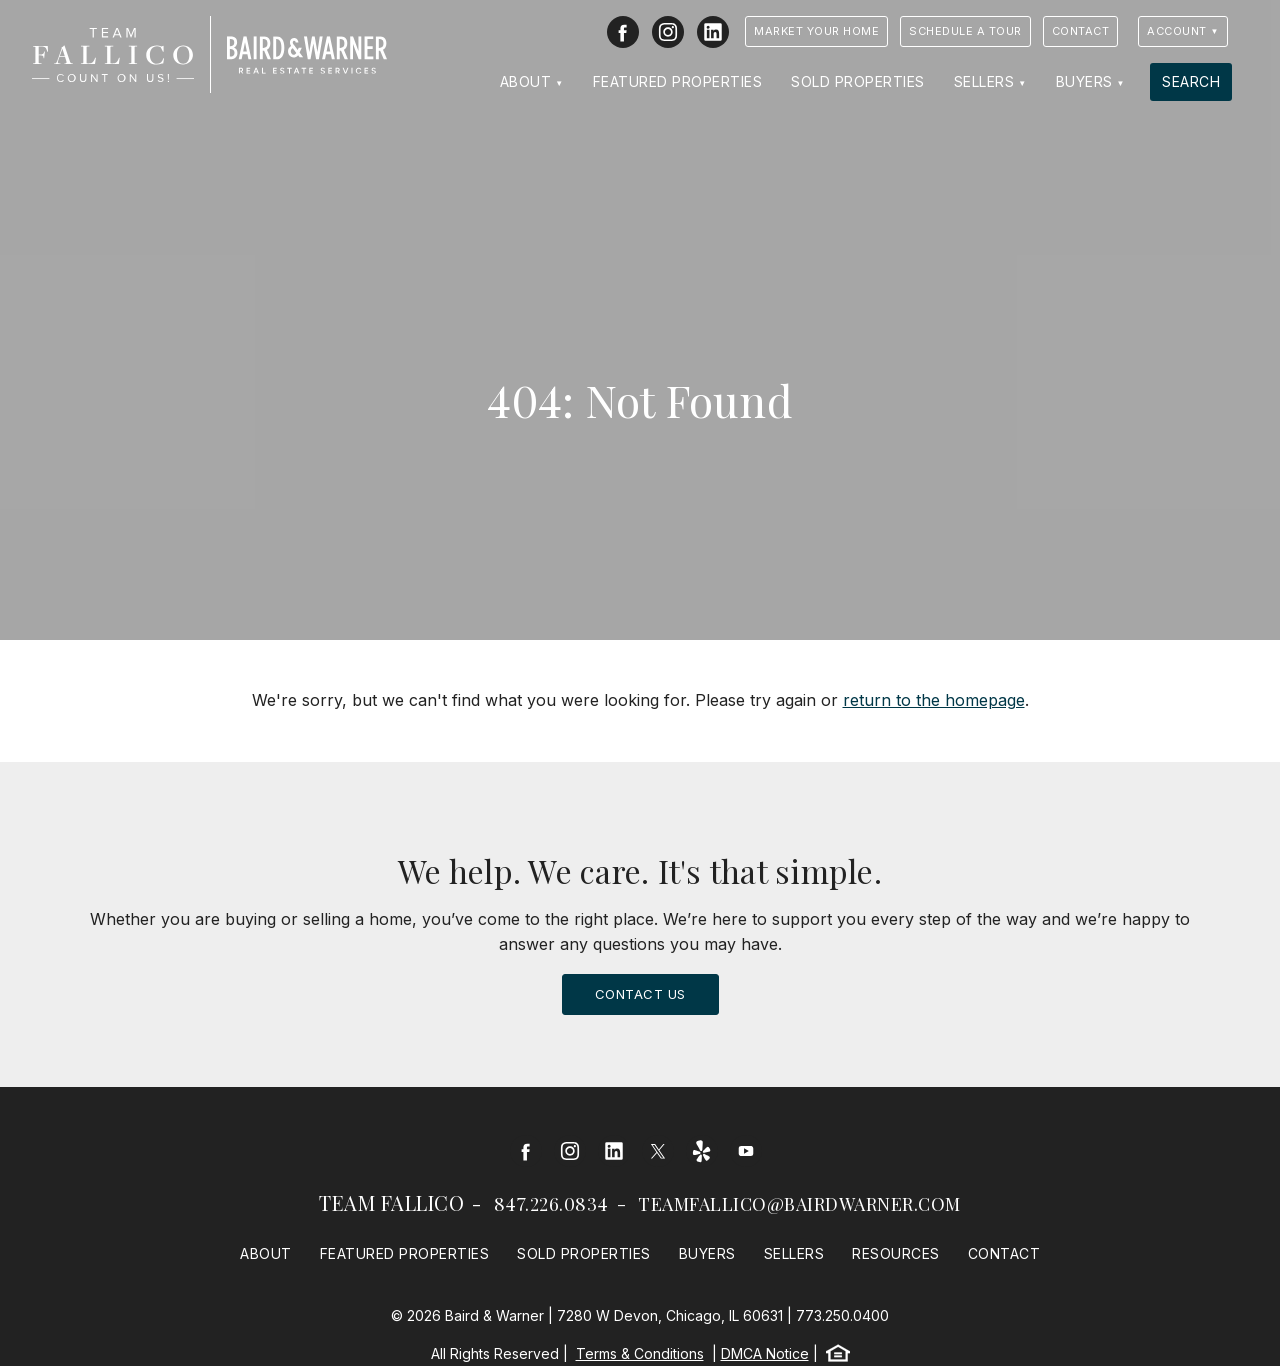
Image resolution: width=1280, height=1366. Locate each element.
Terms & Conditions (640, 1353)
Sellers (984, 81)
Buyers (1084, 81)
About (526, 81)
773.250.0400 (842, 1315)
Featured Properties (678, 81)
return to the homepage (934, 700)
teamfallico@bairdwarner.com (799, 1204)
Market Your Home (816, 31)
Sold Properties (858, 81)
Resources (896, 1253)
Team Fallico (391, 1202)
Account (1177, 31)
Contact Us (640, 994)
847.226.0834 (551, 1204)
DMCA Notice (765, 1353)
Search (1191, 81)
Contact (1081, 31)
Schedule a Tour (965, 31)
